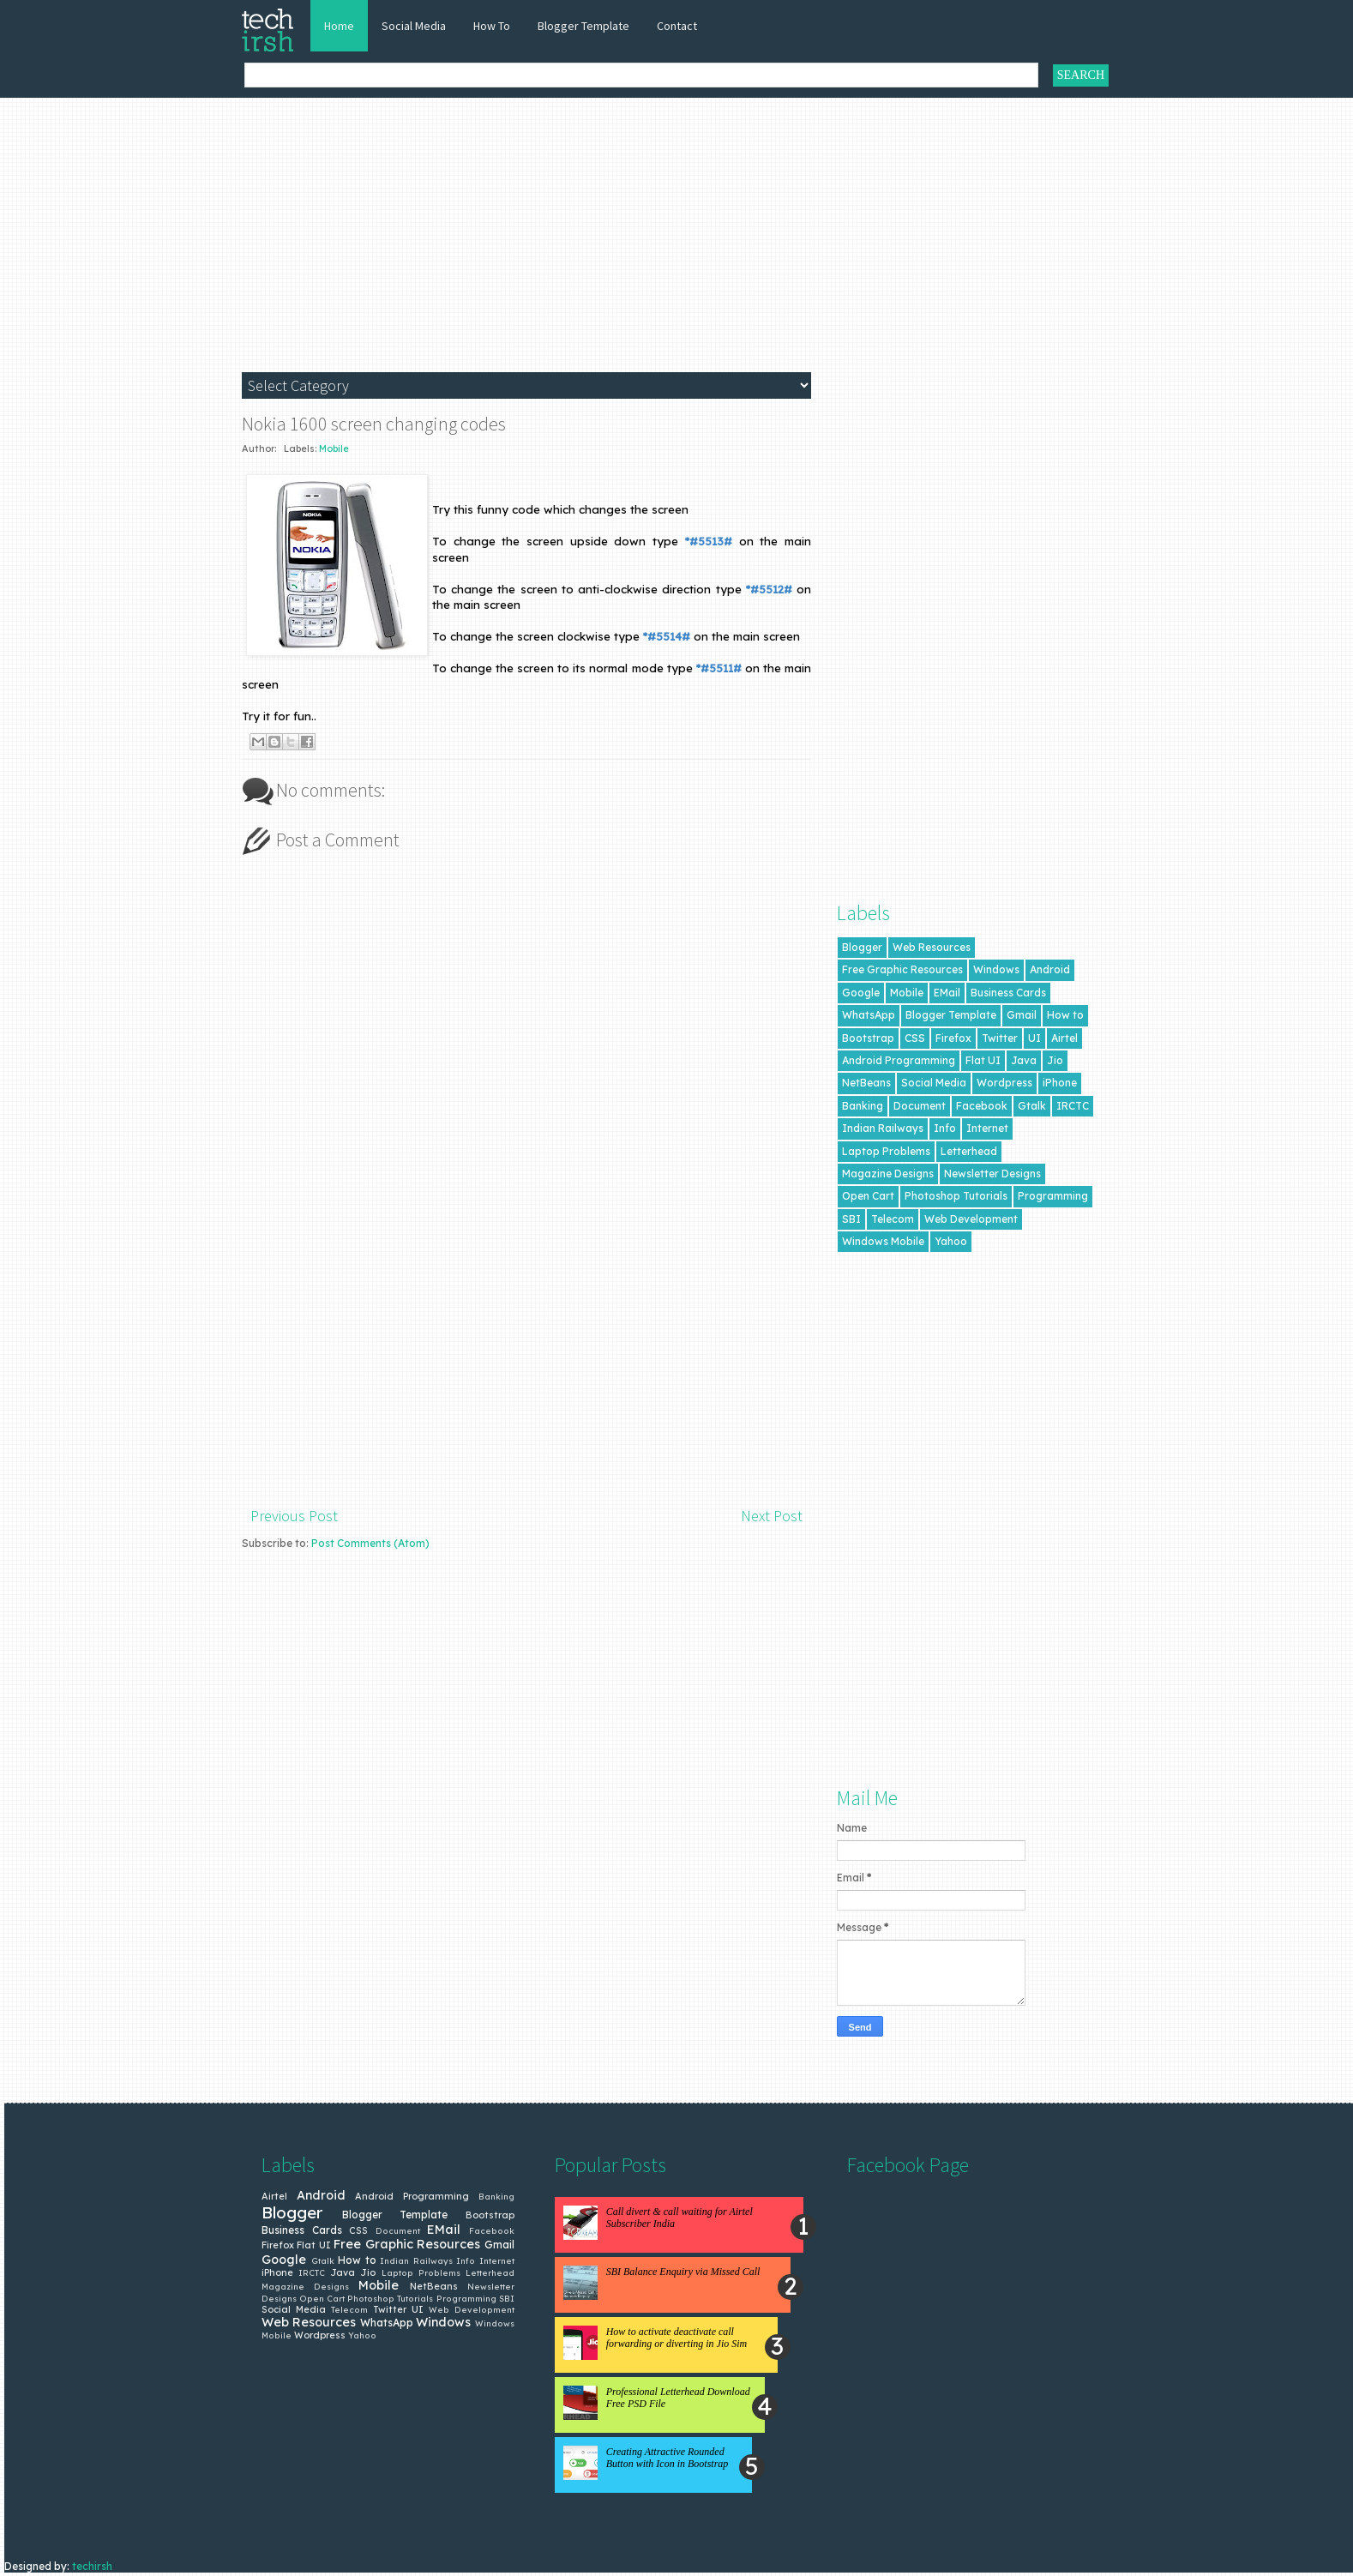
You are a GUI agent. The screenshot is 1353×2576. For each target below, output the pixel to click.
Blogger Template (583, 25)
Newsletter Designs (992, 1173)
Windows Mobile (883, 1241)
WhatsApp (868, 1014)
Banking (862, 1105)
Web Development (971, 1219)
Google (861, 992)
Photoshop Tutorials (956, 1195)
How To (491, 25)
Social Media (414, 25)
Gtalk (1032, 1105)
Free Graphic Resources (902, 969)
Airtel (1064, 1038)
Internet (987, 1128)
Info (945, 1128)
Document (919, 1105)
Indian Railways (882, 1128)
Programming (1053, 1195)
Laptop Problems (886, 1151)
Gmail (1022, 1014)
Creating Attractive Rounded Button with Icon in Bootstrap (667, 2458)
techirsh (92, 2566)
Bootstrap (868, 1038)
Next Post (772, 1516)
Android (1050, 969)
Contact (677, 25)
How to (1065, 1014)
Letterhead (969, 1151)
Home (339, 25)
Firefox (953, 1038)
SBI (851, 1219)
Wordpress (1004, 1082)
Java (1024, 1060)
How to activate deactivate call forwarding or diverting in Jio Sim (677, 2338)
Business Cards (1008, 992)
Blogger (862, 947)
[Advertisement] (681, 243)
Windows (996, 969)
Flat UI (983, 1060)
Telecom (892, 1219)
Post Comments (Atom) (370, 1543)
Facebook (981, 1105)
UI (1034, 1038)
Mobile (334, 448)
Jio (1055, 1060)
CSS (915, 1038)
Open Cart (868, 1195)
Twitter (1000, 1038)
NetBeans (866, 1082)
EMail (947, 992)
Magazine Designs (888, 1173)
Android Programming (898, 1060)
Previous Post (294, 1516)
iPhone (1060, 1082)
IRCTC (1072, 1105)
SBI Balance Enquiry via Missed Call (683, 2272)
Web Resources (932, 947)
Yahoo (951, 1241)
